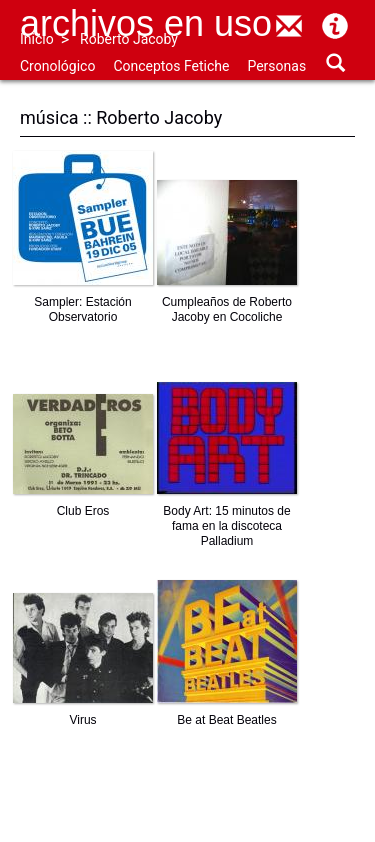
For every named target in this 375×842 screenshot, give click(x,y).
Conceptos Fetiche (171, 66)
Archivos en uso (146, 23)
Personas (276, 66)
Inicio (37, 39)
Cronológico (57, 66)
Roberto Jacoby (129, 39)
